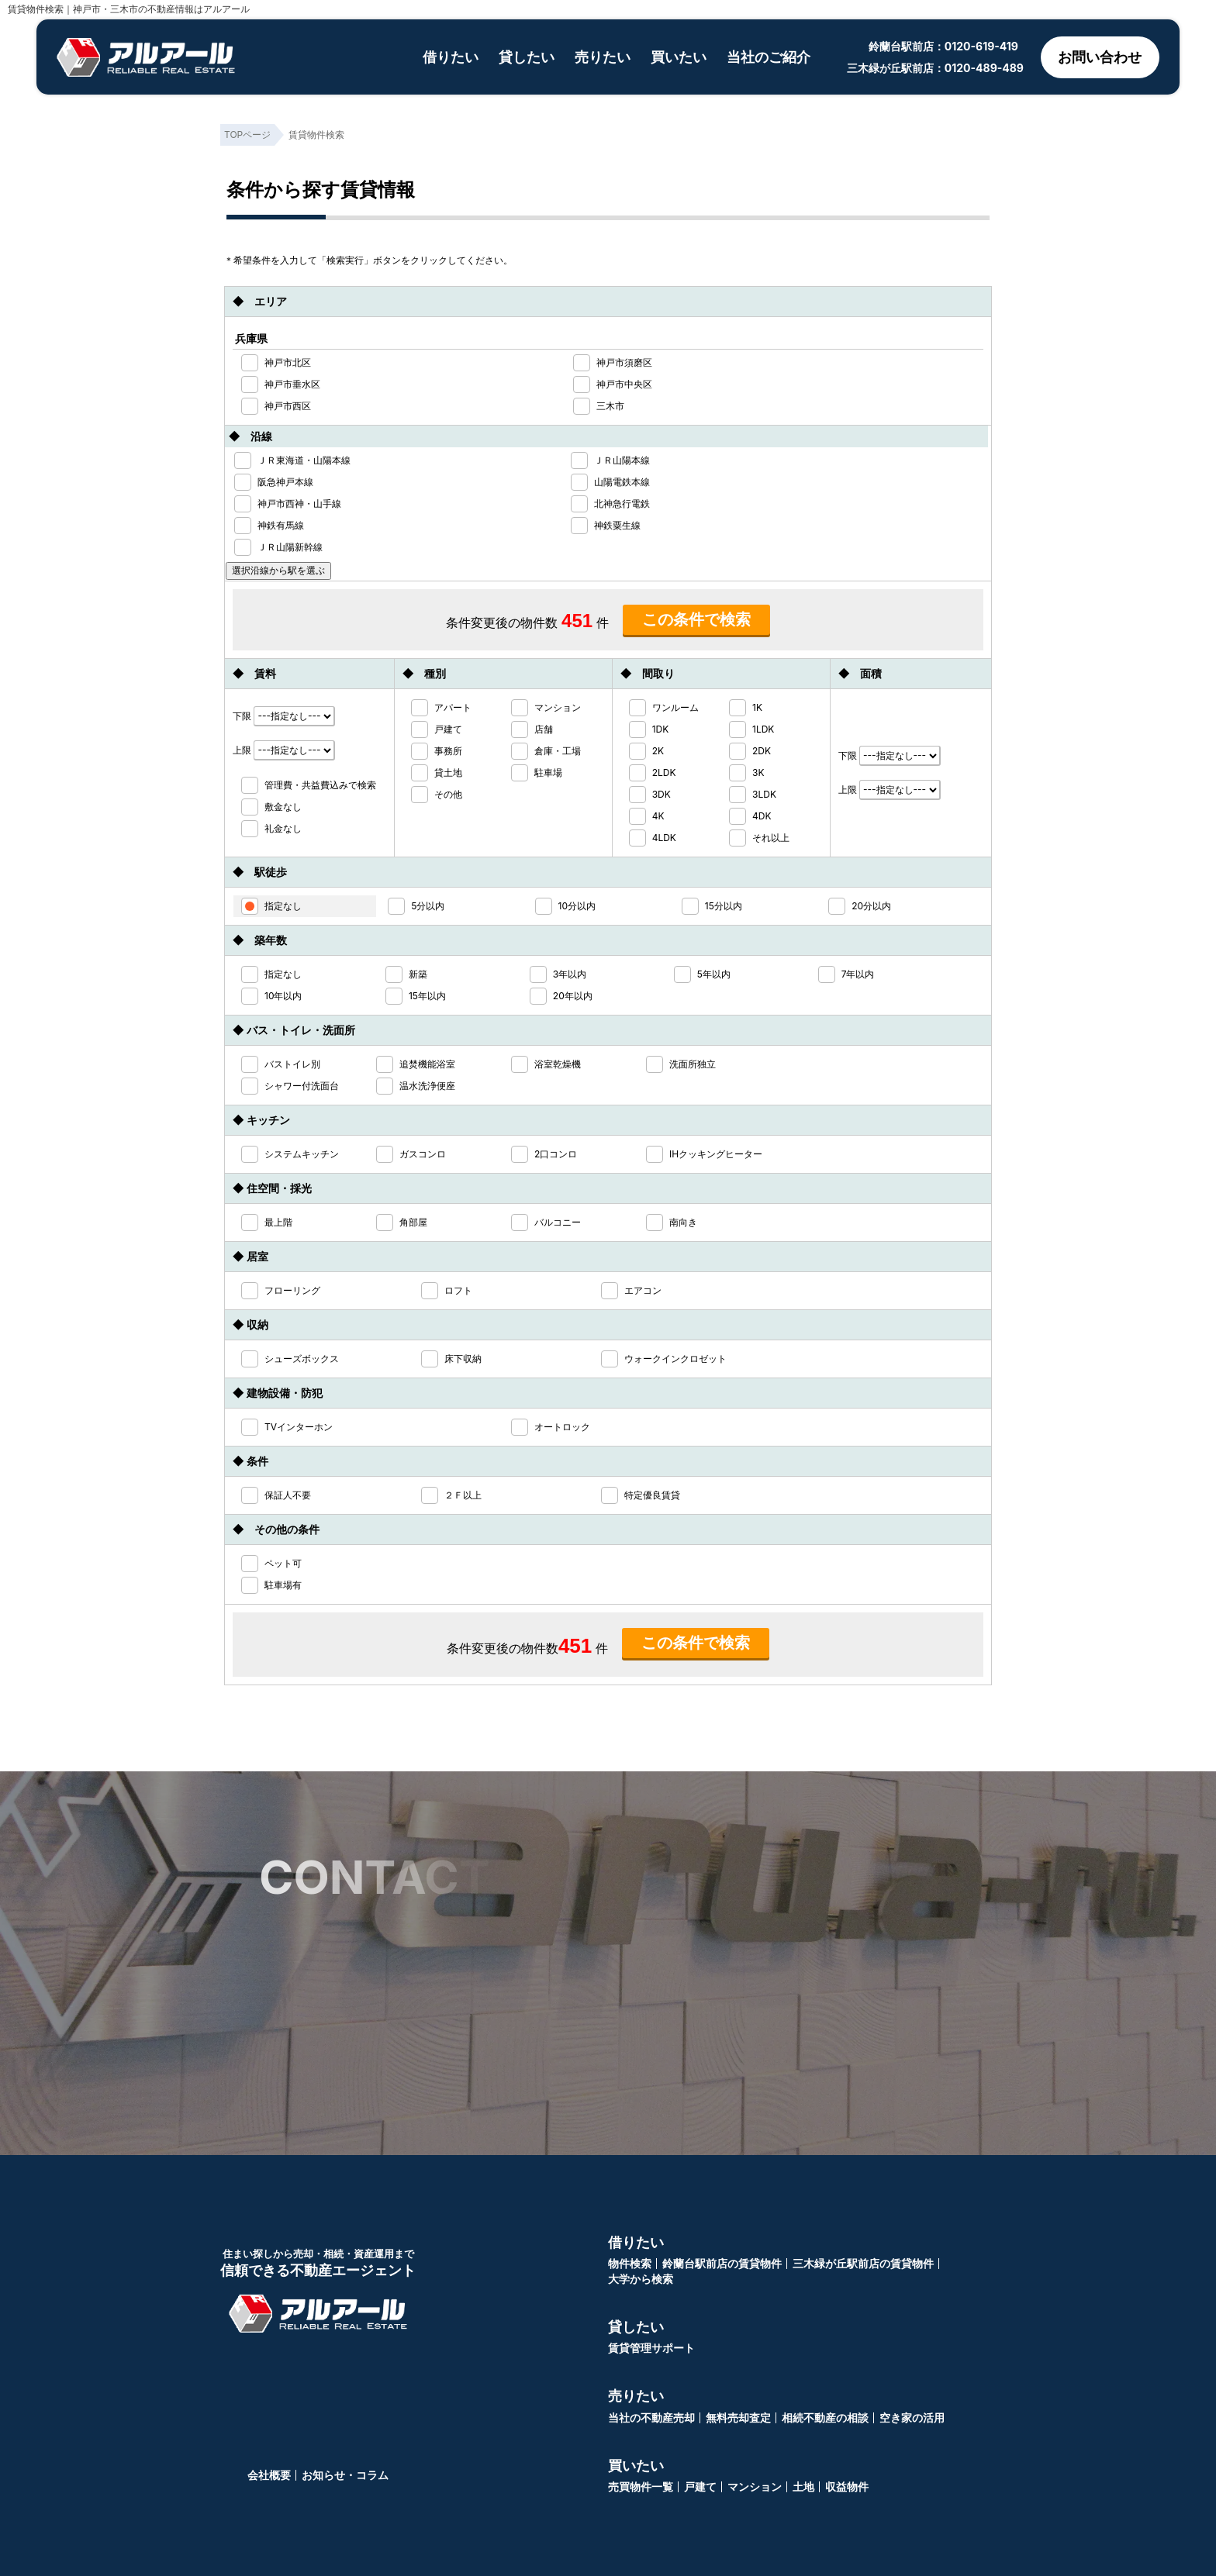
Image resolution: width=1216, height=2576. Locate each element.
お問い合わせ (1100, 57)
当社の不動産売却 (651, 2417)
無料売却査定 (738, 2417)
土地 (803, 2486)
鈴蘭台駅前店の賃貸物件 (722, 2263)
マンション (754, 2486)
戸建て (700, 2486)
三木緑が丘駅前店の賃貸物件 (863, 2263)
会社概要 (269, 2474)
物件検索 (629, 2263)
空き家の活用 (912, 2417)
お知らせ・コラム (345, 2474)
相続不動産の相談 (825, 2417)
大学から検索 (640, 2278)
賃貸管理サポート (651, 2347)
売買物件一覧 (640, 2486)
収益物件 (847, 2486)
